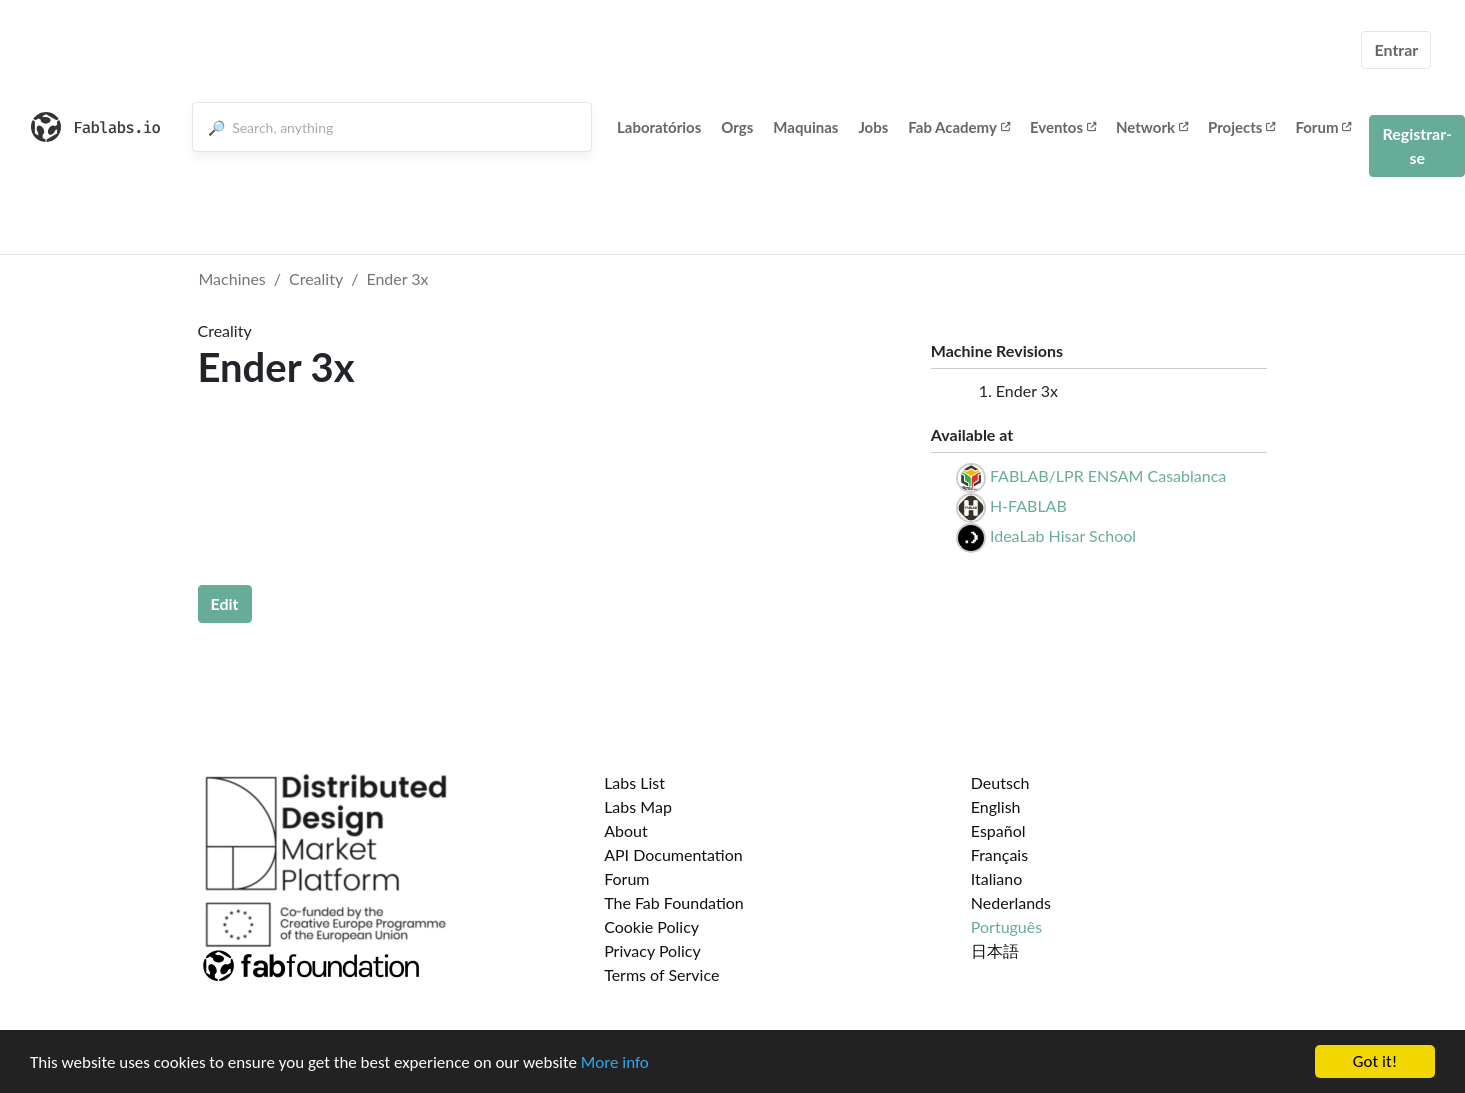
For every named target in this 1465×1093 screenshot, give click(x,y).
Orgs (737, 127)
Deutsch (1000, 782)
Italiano (997, 878)
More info (615, 1062)
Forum (1323, 127)
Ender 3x (397, 278)
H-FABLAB (1028, 505)
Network (1152, 127)
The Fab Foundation (674, 902)
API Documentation (673, 854)
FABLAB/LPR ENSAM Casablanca (1108, 475)
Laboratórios (659, 127)
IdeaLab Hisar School (1063, 535)
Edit (225, 603)
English (996, 806)
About (626, 830)
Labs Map (638, 806)
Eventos (1063, 127)
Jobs (873, 127)
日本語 (995, 950)
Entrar (1396, 49)
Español (998, 830)
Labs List (634, 782)
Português (1006, 926)
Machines (232, 278)
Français (999, 854)
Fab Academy (959, 127)
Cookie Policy (651, 926)
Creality (316, 278)
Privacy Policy (652, 950)
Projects (1241, 127)
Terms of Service (661, 974)
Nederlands (1011, 902)
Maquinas (805, 127)
